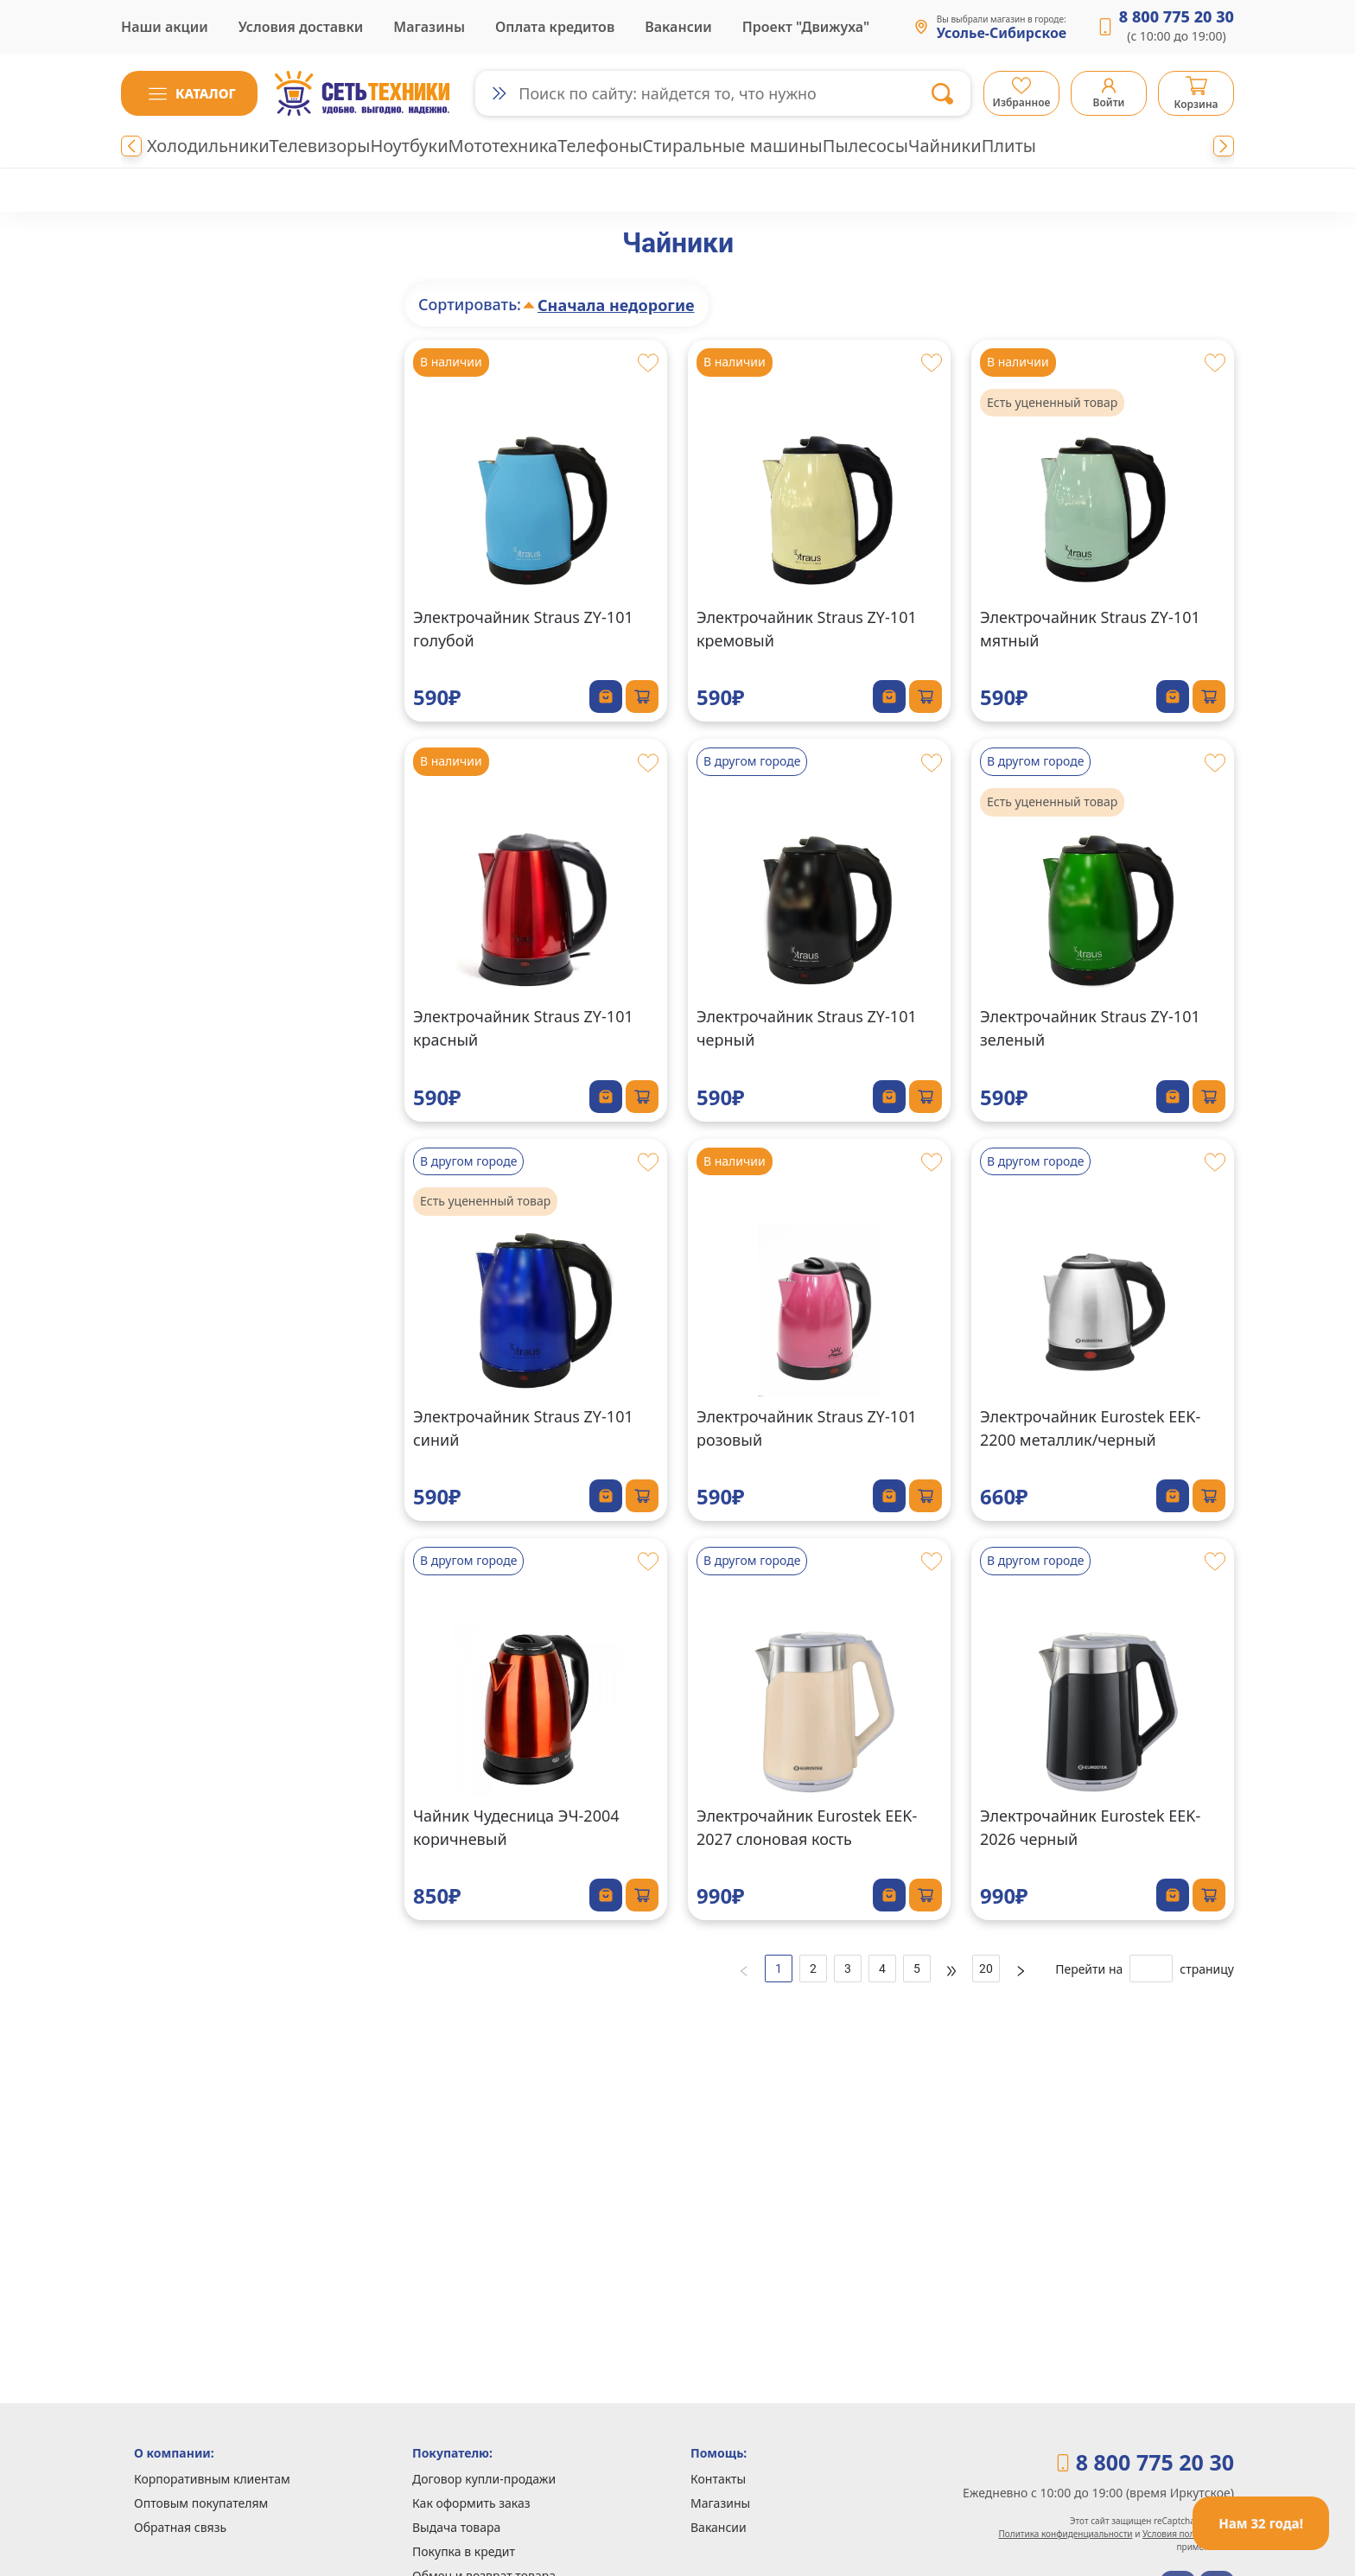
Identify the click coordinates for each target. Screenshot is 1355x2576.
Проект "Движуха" (805, 26)
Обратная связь (180, 2527)
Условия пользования (1188, 2534)
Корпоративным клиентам (212, 2479)
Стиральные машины (732, 145)
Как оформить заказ (471, 2503)
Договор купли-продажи (484, 2479)
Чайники (945, 145)
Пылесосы (865, 145)
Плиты (1009, 145)
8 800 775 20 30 (1176, 16)
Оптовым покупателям (201, 2503)
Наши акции (164, 26)
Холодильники (208, 145)
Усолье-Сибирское (1001, 33)
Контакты (718, 2479)
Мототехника (503, 145)
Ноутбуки (409, 145)
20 (986, 1968)
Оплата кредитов (554, 26)
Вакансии (678, 26)
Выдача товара (456, 2527)
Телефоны (599, 145)
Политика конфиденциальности (1066, 2534)
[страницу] (1151, 1968)
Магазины (429, 26)
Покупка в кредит (463, 2551)
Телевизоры (320, 145)
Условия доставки (301, 26)
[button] (189, 93)
